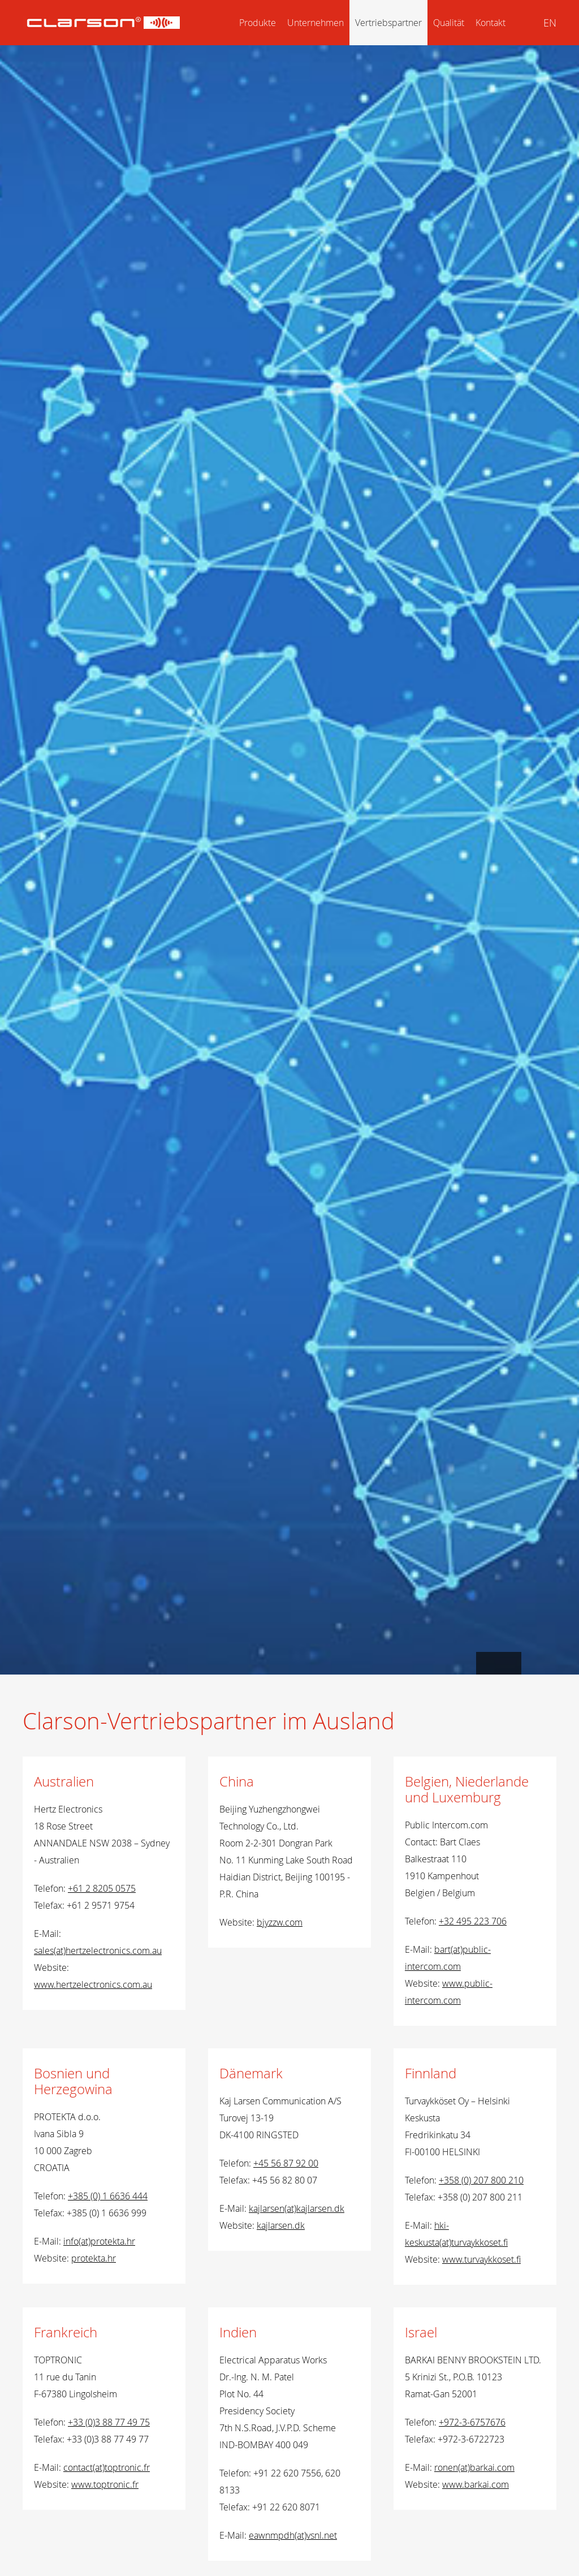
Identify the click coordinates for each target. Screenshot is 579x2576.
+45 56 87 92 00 (285, 2163)
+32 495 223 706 (473, 1921)
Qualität (448, 22)
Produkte (257, 22)
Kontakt (490, 22)
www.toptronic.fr (105, 2484)
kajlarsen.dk (281, 2225)
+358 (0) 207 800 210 (481, 2180)
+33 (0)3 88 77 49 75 (109, 2422)
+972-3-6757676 (472, 2422)
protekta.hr (93, 2258)
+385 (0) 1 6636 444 (108, 2196)
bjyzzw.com (280, 1922)
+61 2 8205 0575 (102, 1888)
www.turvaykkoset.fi (481, 2259)
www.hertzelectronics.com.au (93, 1984)
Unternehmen (315, 22)
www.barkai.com (475, 2484)
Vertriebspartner (388, 22)
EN (549, 22)
